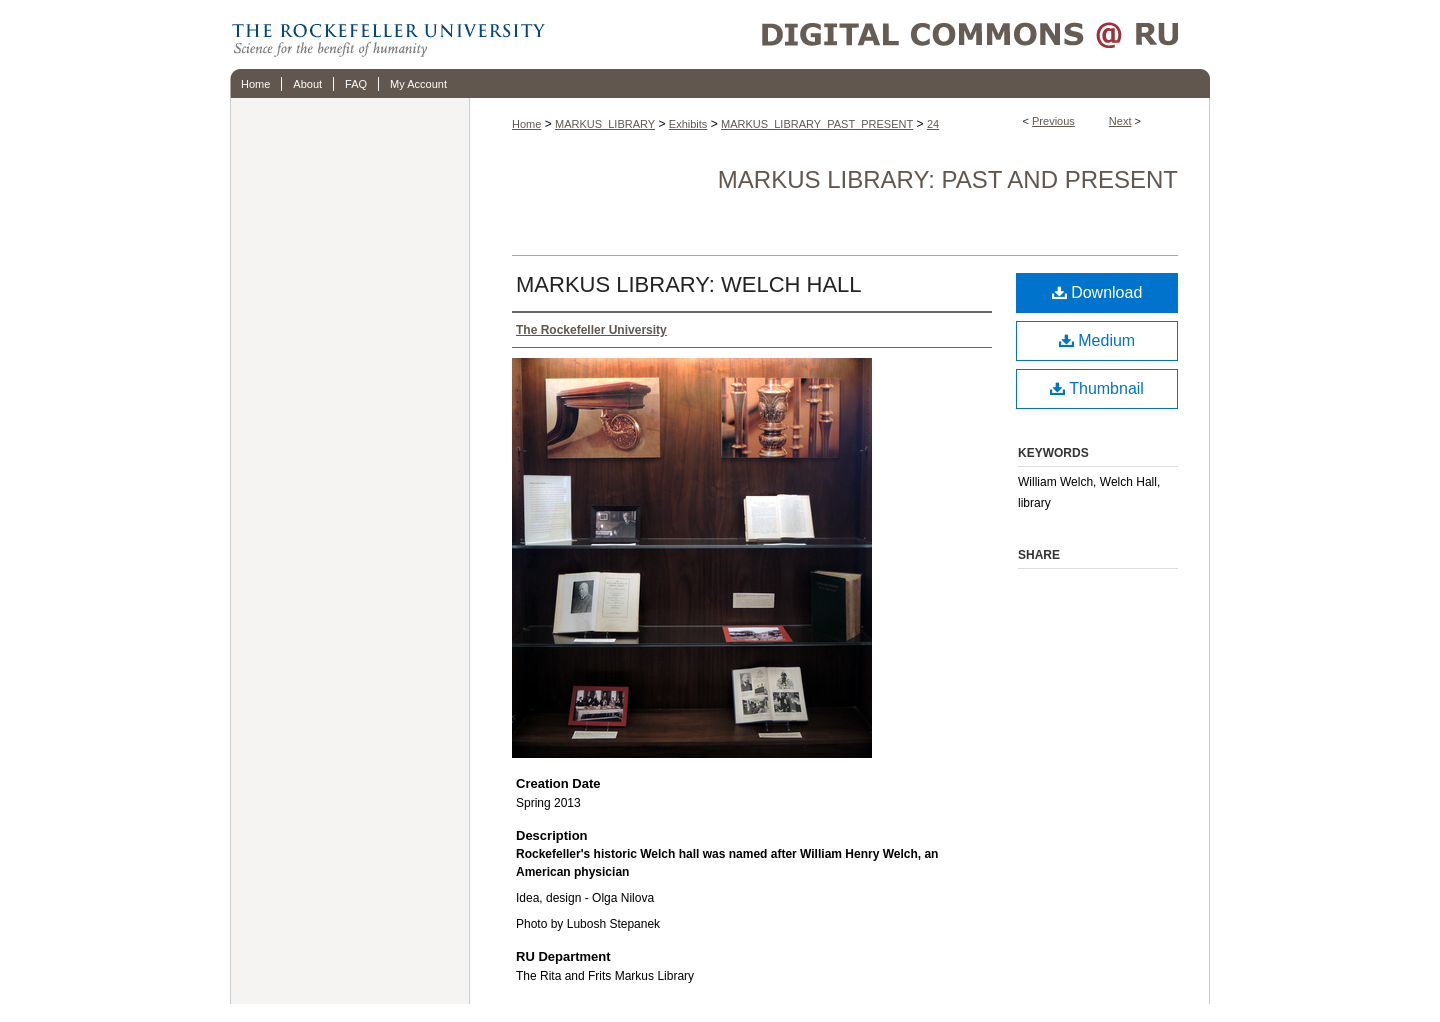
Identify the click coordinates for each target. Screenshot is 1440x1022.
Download (1097, 292)
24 (933, 124)
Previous (1053, 121)
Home (526, 124)
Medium (1097, 340)
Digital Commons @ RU (880, 34)
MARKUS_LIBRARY (605, 124)
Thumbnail (1097, 388)
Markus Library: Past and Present (948, 179)
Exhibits (688, 124)
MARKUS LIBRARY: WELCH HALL (689, 284)
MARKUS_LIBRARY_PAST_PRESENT (817, 124)
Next (1120, 121)
